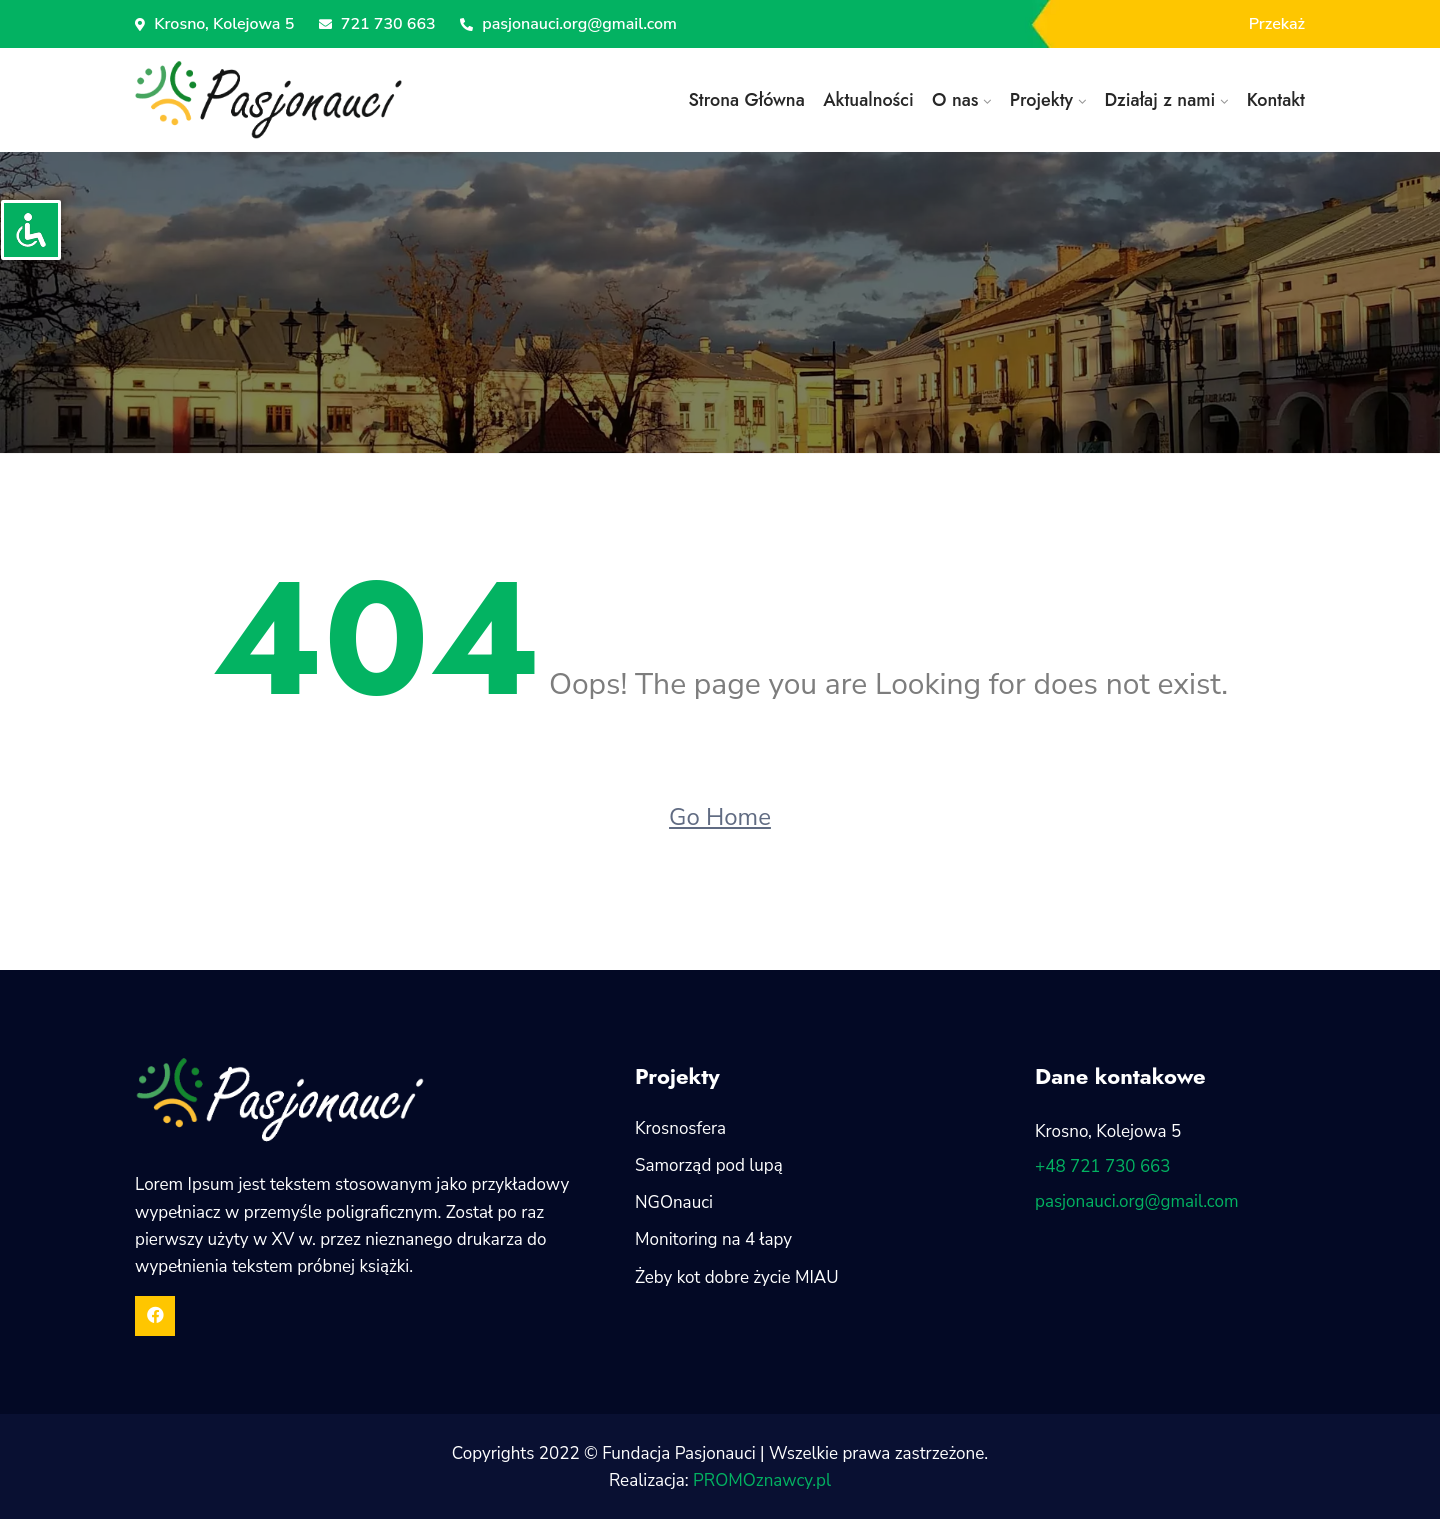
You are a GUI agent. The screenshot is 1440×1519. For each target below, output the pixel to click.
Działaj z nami (1159, 100)
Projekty (1041, 100)
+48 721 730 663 (1103, 1166)
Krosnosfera (680, 1128)
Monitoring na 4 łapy (713, 1239)
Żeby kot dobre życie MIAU (737, 1277)
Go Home (720, 817)
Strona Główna (746, 100)
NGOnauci (674, 1202)
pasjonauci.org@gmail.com (568, 24)
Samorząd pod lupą (709, 1165)
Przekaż (1277, 24)
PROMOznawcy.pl (762, 1480)
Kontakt (1276, 100)
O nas (955, 100)
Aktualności (868, 100)
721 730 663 (377, 24)
